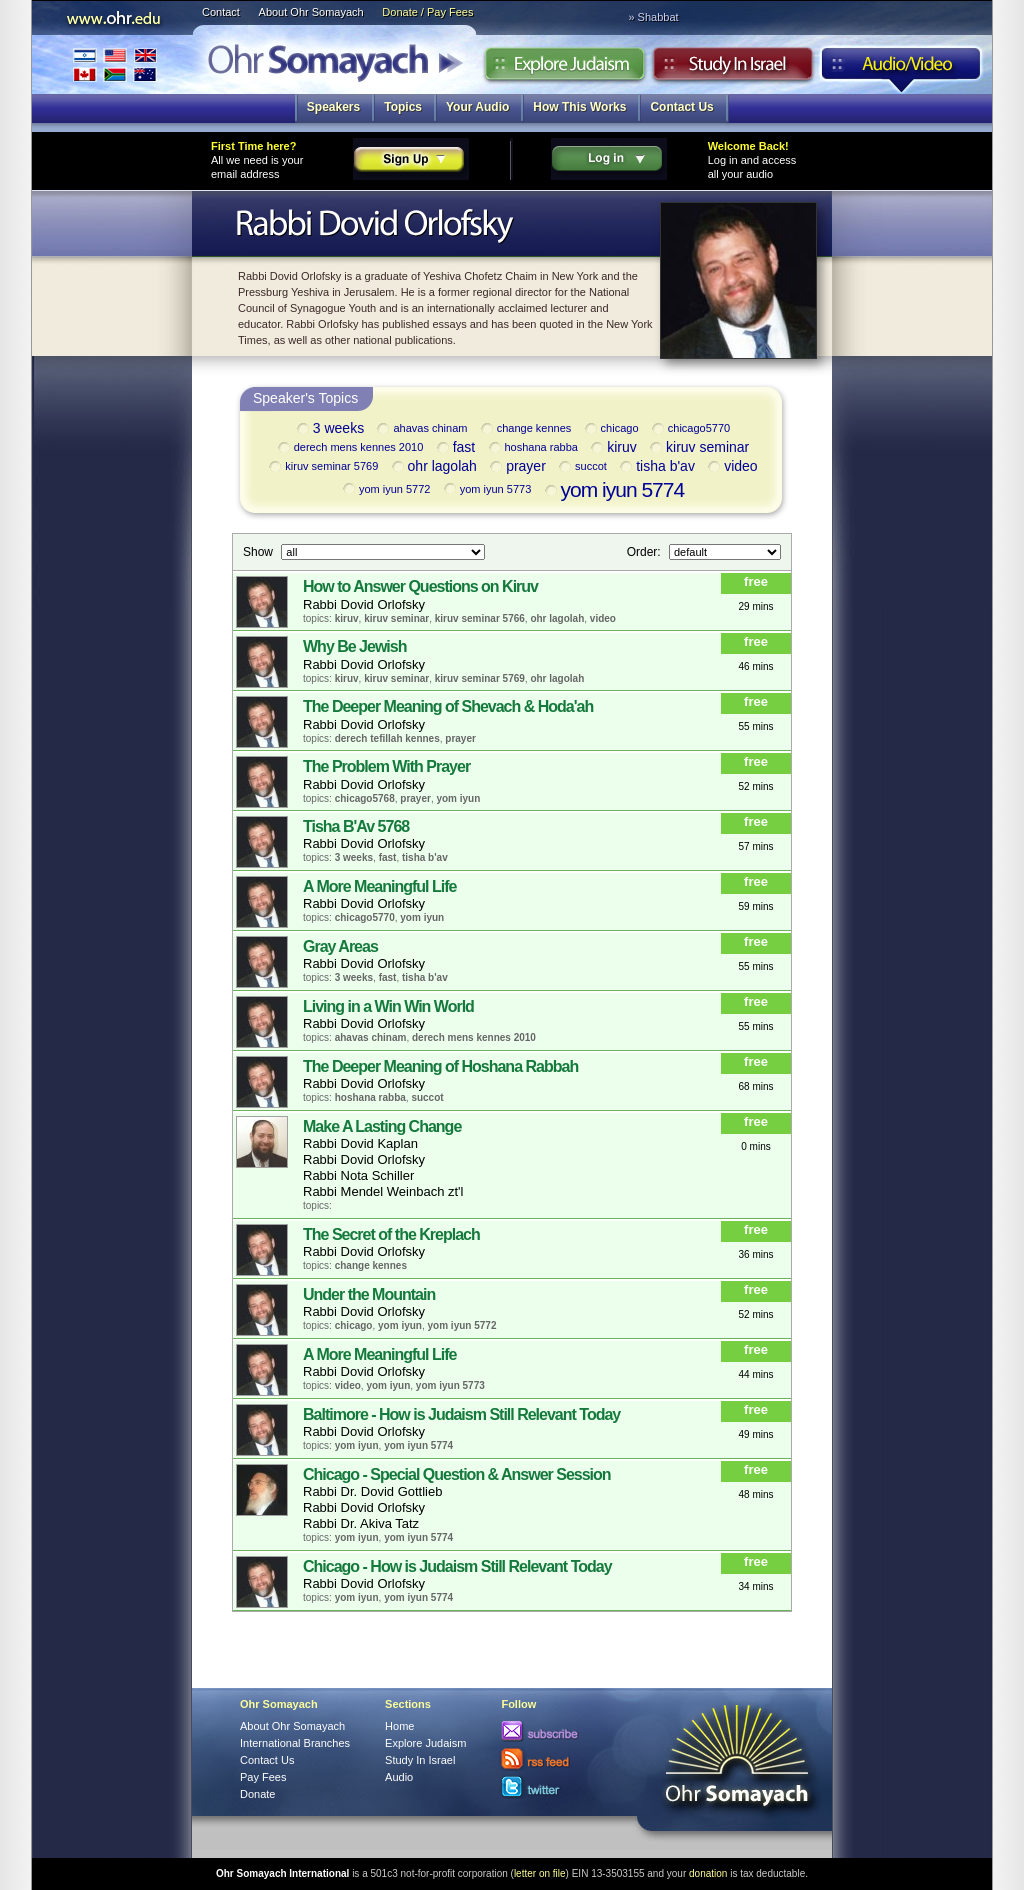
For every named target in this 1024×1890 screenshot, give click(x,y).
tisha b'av (656, 467)
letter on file (540, 1873)
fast (455, 448)
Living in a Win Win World (388, 1006)
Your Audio (477, 107)
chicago (610, 429)
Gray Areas (340, 946)
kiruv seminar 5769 (322, 467)
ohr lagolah (433, 467)
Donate (257, 1794)
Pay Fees (263, 1777)
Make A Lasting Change (382, 1126)
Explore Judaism (564, 69)
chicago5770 (689, 429)
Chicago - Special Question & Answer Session (457, 1474)
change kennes (525, 429)
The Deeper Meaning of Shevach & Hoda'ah (448, 706)
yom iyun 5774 (613, 489)
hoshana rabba (532, 448)
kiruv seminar (698, 448)
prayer (516, 467)
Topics (403, 107)
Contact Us (681, 107)
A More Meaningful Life (379, 886)
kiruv (612, 448)
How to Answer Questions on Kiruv (420, 586)
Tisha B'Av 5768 (356, 826)
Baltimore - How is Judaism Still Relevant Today (461, 1414)
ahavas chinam (420, 429)
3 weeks (329, 429)
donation (708, 1873)
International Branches (115, 64)
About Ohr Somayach (311, 12)
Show (259, 551)
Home (399, 1726)
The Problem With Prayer (386, 766)
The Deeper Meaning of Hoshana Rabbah (440, 1066)
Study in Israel (733, 69)
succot (581, 467)
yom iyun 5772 (385, 489)
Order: (645, 551)
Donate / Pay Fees (427, 12)
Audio (901, 69)
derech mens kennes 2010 (349, 448)
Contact (221, 12)
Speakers (333, 107)
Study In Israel (420, 1760)
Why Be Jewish (354, 646)
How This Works (579, 107)
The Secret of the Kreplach (391, 1234)
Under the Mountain (369, 1294)
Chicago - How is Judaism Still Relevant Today (457, 1566)
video (731, 467)
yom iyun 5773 (486, 489)
